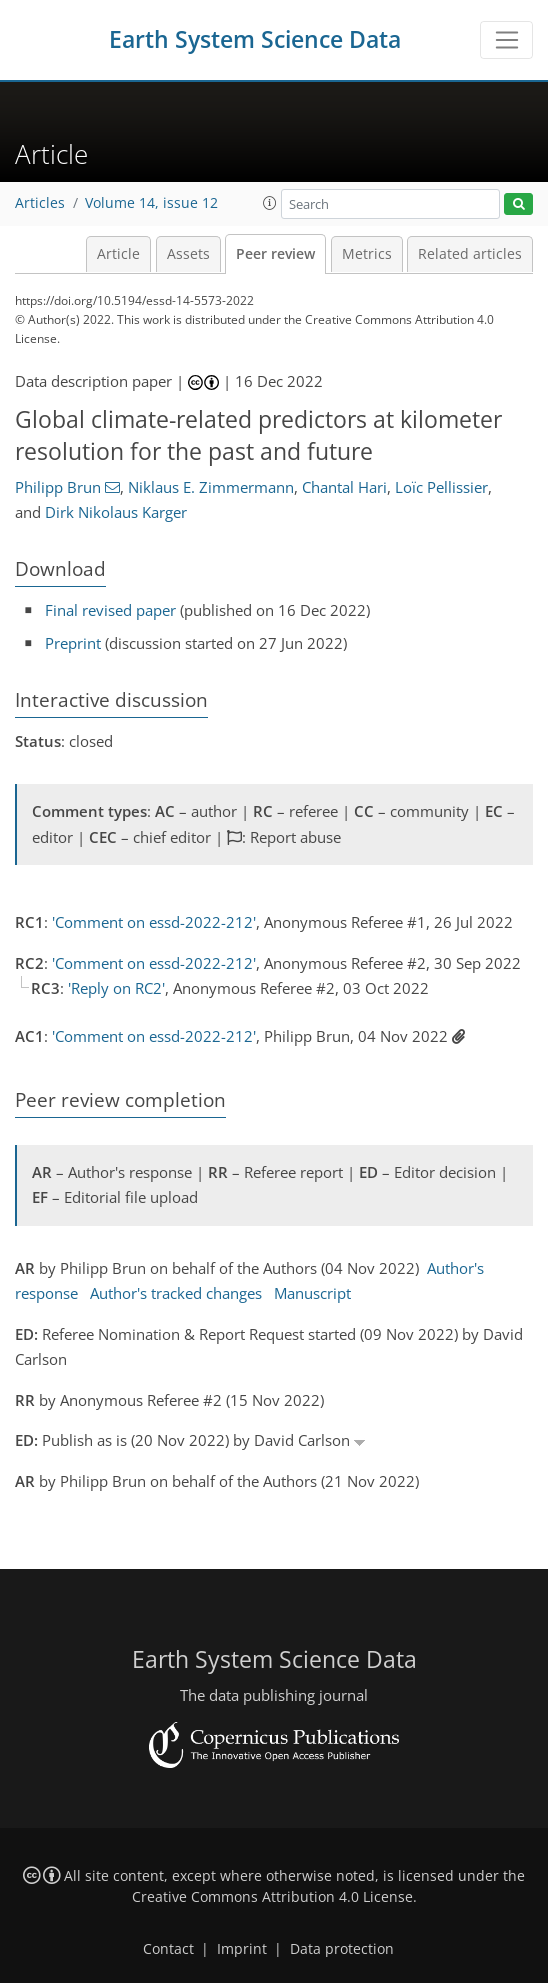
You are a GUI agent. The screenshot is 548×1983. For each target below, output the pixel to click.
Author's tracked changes (176, 1293)
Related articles (470, 254)
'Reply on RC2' (116, 988)
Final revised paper (110, 610)
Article (118, 254)
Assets (188, 254)
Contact (168, 1949)
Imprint (242, 1949)
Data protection (342, 1949)
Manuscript (312, 1293)
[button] (270, 203)
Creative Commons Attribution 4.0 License (272, 1897)
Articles (40, 203)
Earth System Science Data (255, 39)
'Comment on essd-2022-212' (154, 922)
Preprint (73, 643)
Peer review (275, 254)
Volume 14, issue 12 (151, 203)
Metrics (367, 254)
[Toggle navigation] (506, 40)
